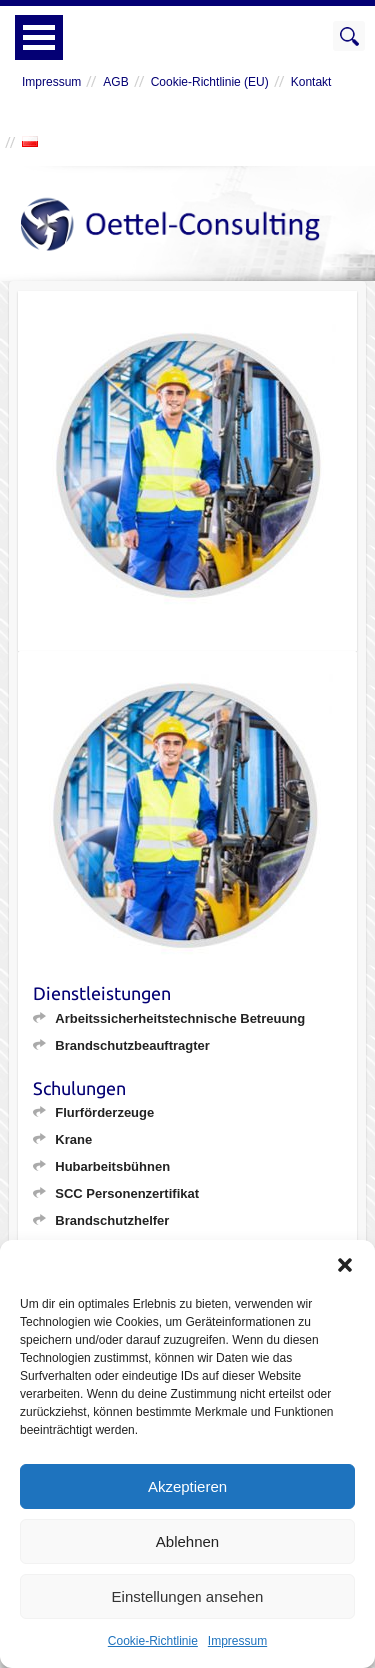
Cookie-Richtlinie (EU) (210, 82)
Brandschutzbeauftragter (132, 1045)
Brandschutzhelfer (112, 1220)
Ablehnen (187, 1541)
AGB (115, 82)
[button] (345, 1265)
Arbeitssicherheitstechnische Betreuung (180, 1018)
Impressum (237, 1641)
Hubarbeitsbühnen (112, 1166)
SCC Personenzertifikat (127, 1193)
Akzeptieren (187, 1486)
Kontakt (311, 82)
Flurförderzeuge (104, 1112)
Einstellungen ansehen (188, 1596)
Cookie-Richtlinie (153, 1641)
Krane (73, 1139)
